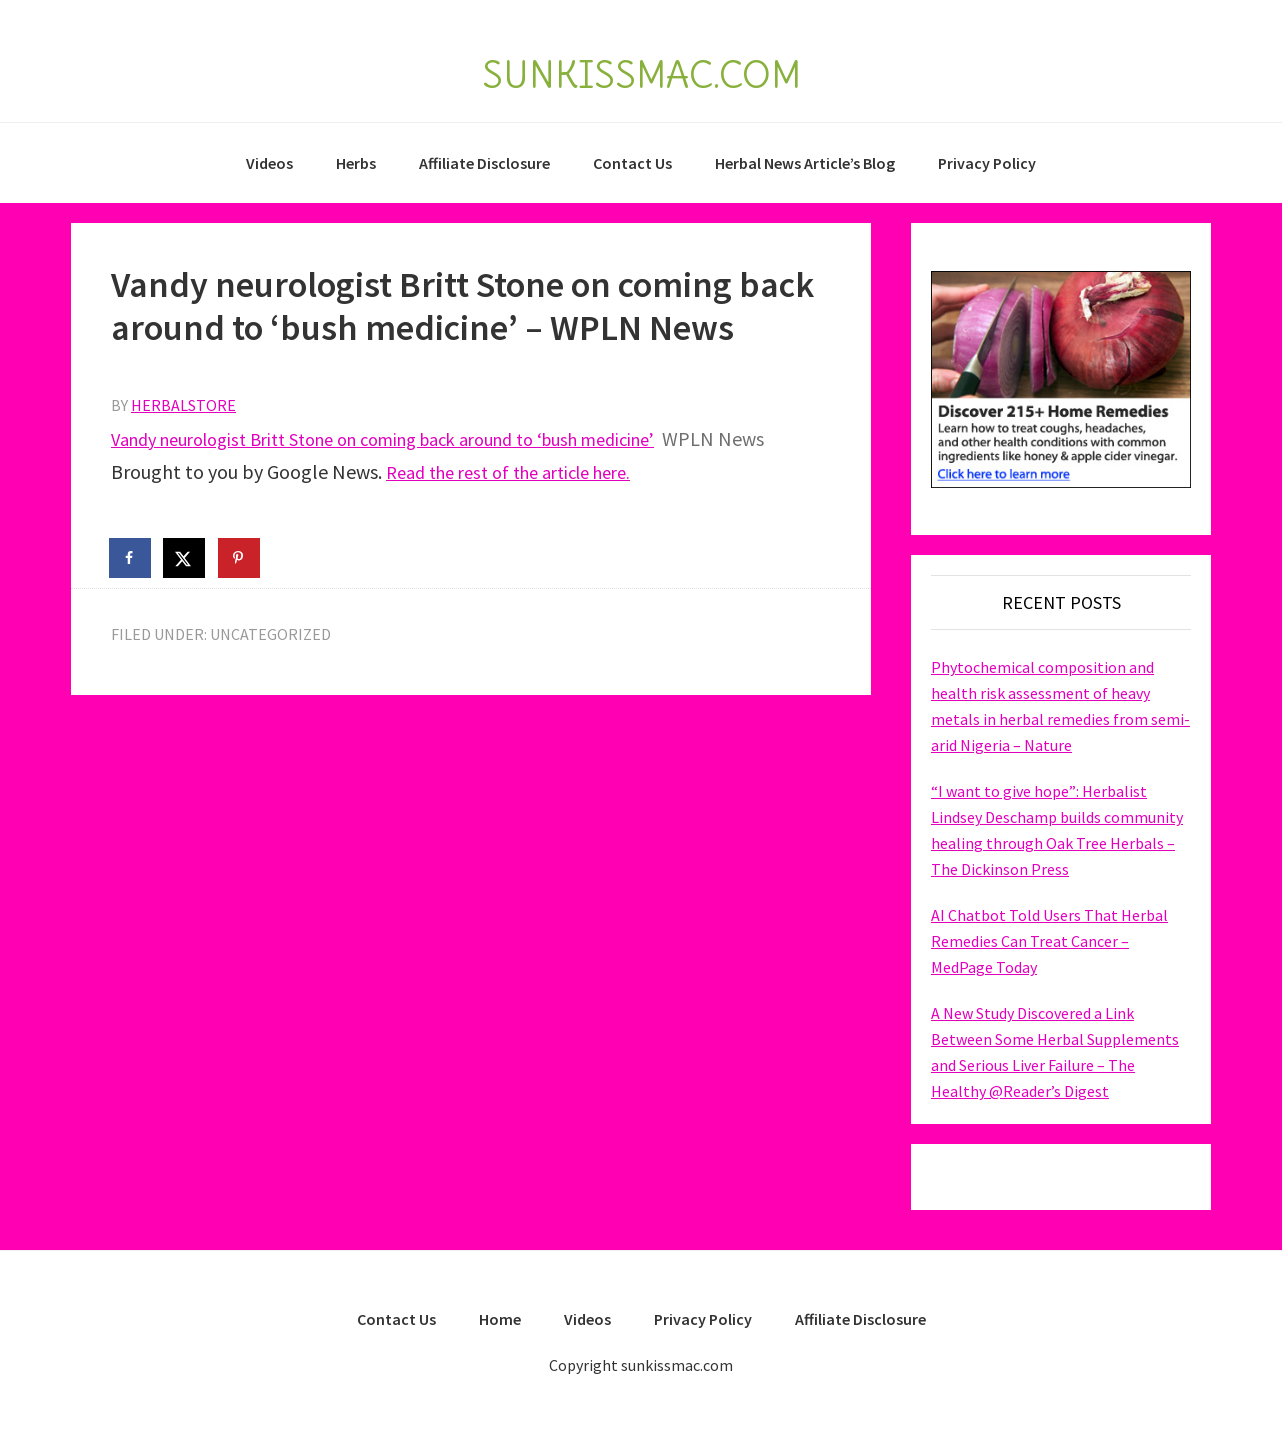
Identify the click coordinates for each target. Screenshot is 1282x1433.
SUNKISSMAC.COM (641, 68)
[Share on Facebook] (131, 558)
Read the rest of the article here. (522, 471)
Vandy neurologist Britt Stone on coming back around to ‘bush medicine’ (415, 438)
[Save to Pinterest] (240, 558)
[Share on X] (185, 558)
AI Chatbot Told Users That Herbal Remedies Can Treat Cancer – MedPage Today (1049, 941)
